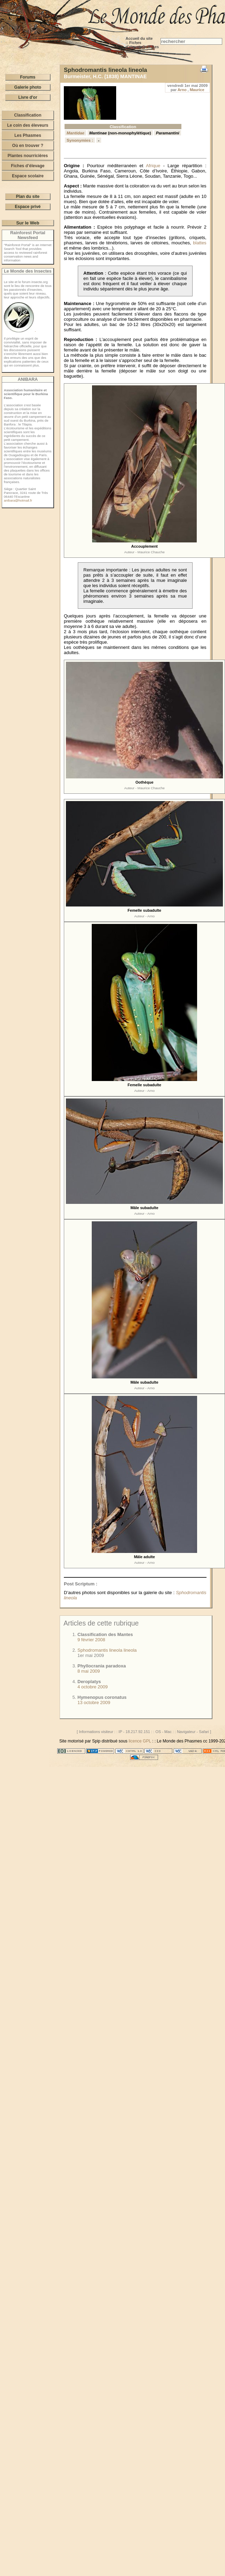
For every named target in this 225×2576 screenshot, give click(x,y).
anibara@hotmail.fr (18, 500)
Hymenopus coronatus (102, 1697)
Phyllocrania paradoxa (101, 1665)
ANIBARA (28, 379)
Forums (27, 77)
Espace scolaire (28, 175)
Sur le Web (27, 222)
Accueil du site (139, 38)
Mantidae (75, 133)
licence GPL (140, 1741)
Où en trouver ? (27, 145)
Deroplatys (89, 1681)
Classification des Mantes (105, 1634)
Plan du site (27, 196)
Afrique (153, 165)
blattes (199, 242)
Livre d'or (27, 97)
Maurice (197, 90)
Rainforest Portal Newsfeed (27, 235)
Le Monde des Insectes (28, 271)
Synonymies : (80, 140)
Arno (182, 90)
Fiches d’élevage (134, 44)
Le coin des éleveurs (27, 125)
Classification (27, 115)
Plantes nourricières (28, 155)
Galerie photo (27, 87)
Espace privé (27, 206)
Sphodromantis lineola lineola (107, 1650)
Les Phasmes (27, 135)
